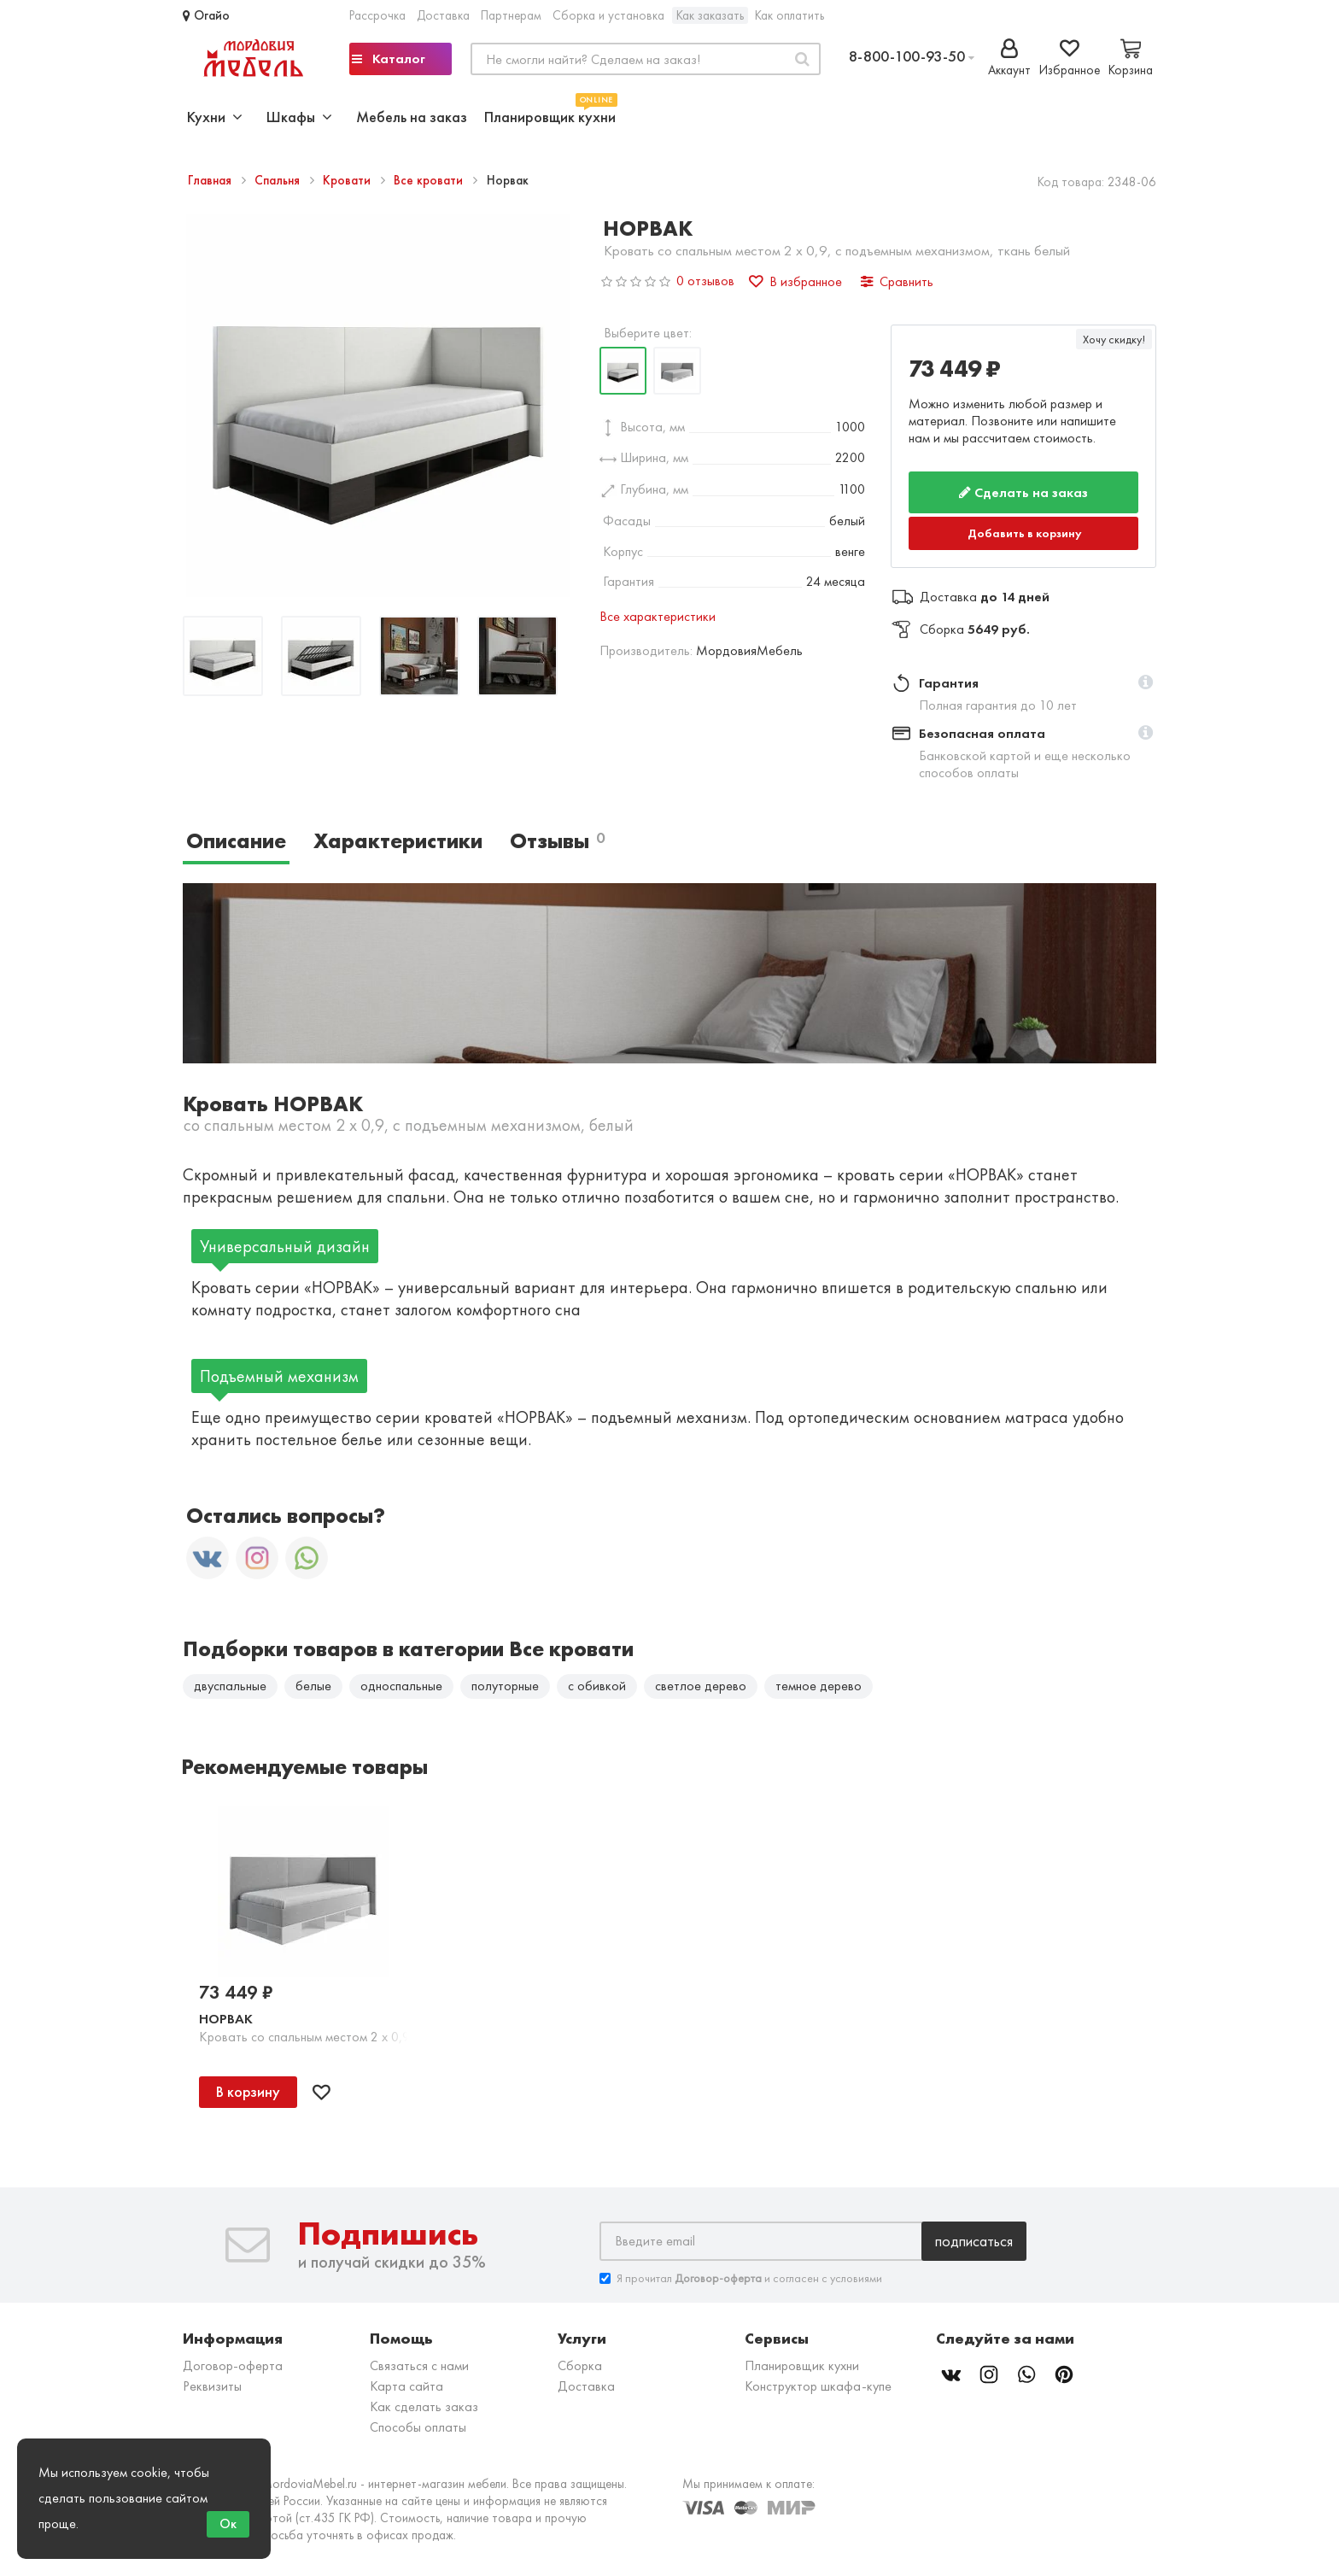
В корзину (248, 2092)
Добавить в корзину (1025, 533)
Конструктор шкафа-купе (818, 2387)
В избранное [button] (795, 281)
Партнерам (511, 15)
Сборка (580, 2366)
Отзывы (557, 841)
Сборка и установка (608, 15)
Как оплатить (789, 15)
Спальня (278, 180)
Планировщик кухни (550, 114)
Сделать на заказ (1023, 492)
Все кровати (430, 180)
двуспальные (230, 1686)
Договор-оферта (233, 2366)
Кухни (215, 116)
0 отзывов (705, 281)
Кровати (348, 180)
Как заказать (710, 15)
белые (313, 1686)
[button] (1145, 683)
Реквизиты (212, 2387)
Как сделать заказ (424, 2407)
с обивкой (597, 1686)
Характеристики (397, 841)
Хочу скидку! (1114, 339)
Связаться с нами (419, 2366)
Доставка (443, 15)
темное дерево (818, 1686)
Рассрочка (377, 15)
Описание (236, 841)
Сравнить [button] (897, 281)
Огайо (206, 15)
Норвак (226, 2020)
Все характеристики (657, 616)
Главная (211, 180)
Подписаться (974, 2241)
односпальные (401, 1686)
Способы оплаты (418, 2428)
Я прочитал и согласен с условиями (740, 2279)
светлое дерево (700, 1686)
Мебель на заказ (411, 116)
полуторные (505, 1686)
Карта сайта (406, 2387)
